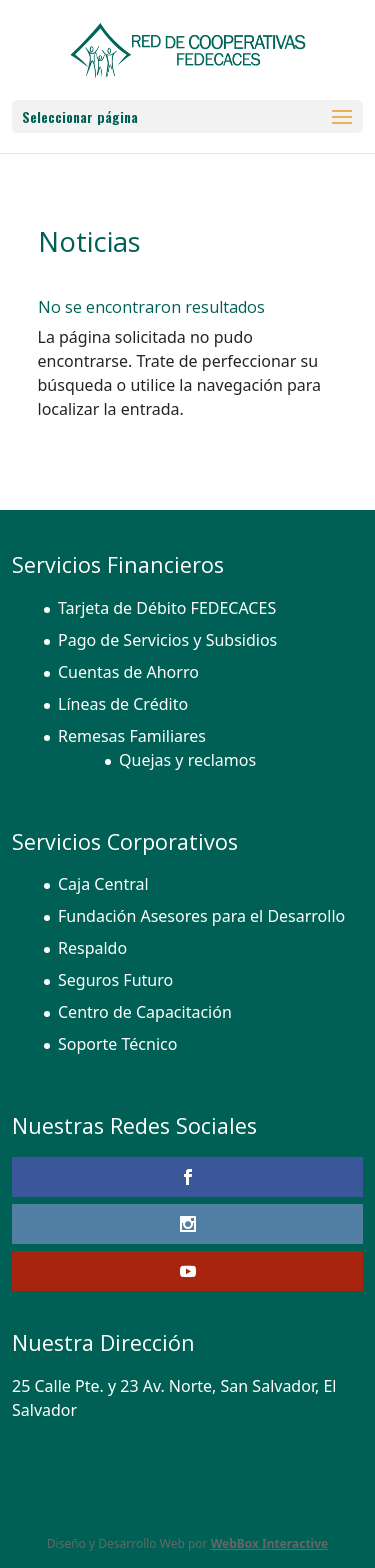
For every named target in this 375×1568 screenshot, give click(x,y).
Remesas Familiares (132, 736)
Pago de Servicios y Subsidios (167, 640)
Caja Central (103, 884)
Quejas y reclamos (187, 760)
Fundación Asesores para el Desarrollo (201, 916)
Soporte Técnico (117, 1044)
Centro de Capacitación (145, 1012)
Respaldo (92, 948)
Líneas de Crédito (123, 704)
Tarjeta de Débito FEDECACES (167, 608)
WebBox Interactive (270, 1543)
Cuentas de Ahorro (128, 672)
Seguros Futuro (115, 980)
